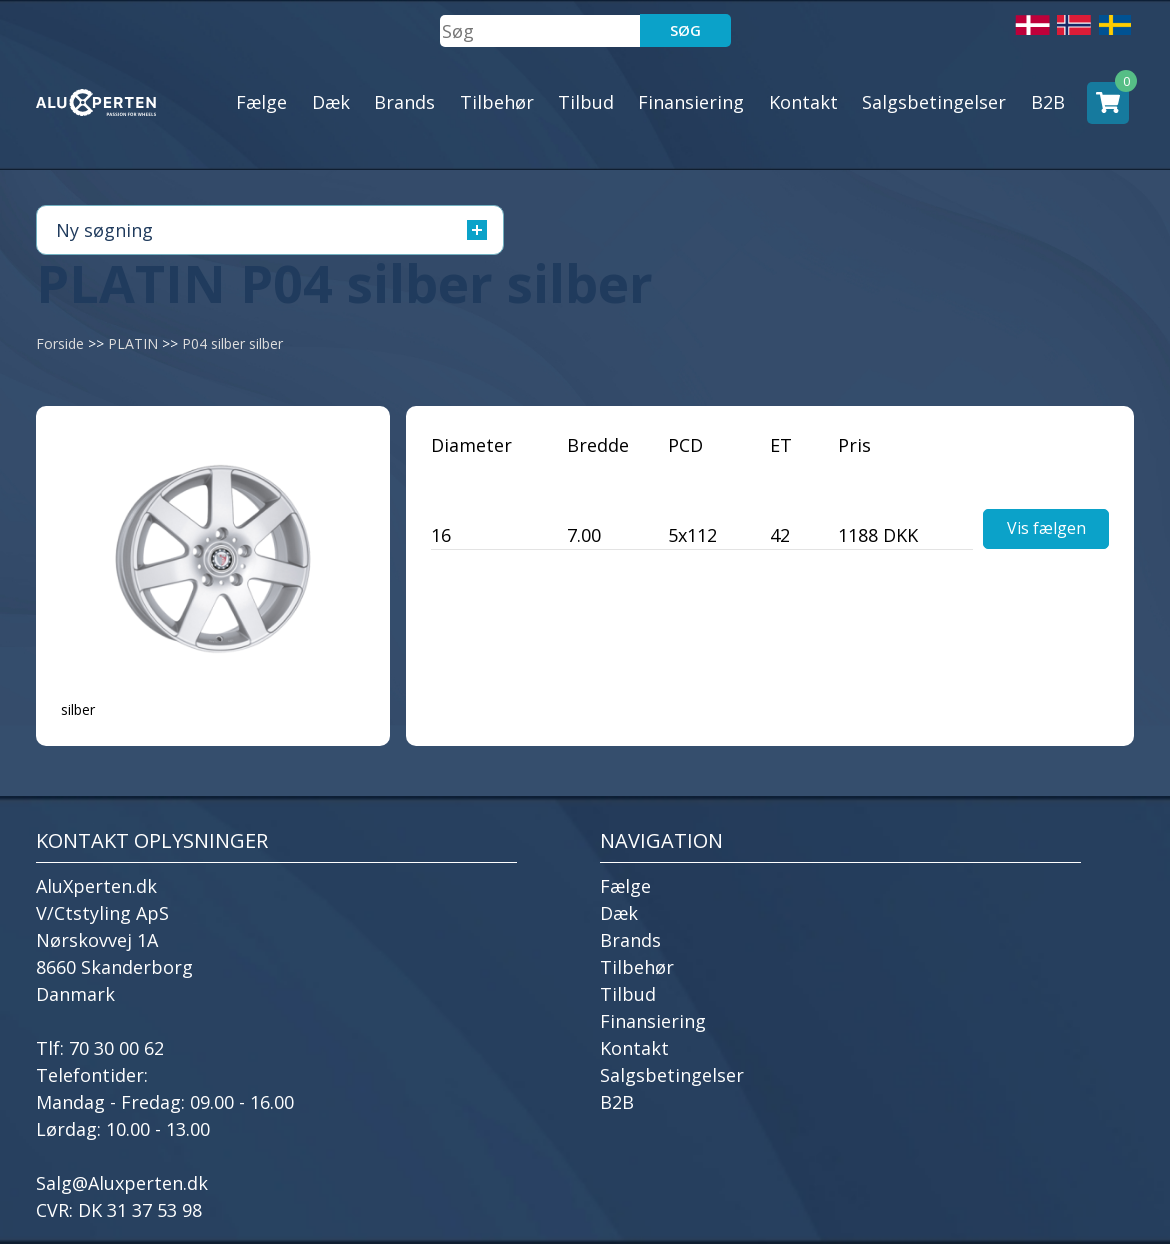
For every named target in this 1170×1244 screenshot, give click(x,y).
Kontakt (803, 102)
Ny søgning (271, 230)
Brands (404, 102)
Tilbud (586, 102)
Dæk (331, 102)
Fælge (261, 102)
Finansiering (691, 102)
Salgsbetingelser (934, 102)
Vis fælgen (1046, 528)
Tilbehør (497, 102)
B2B (1048, 102)
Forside (60, 343)
